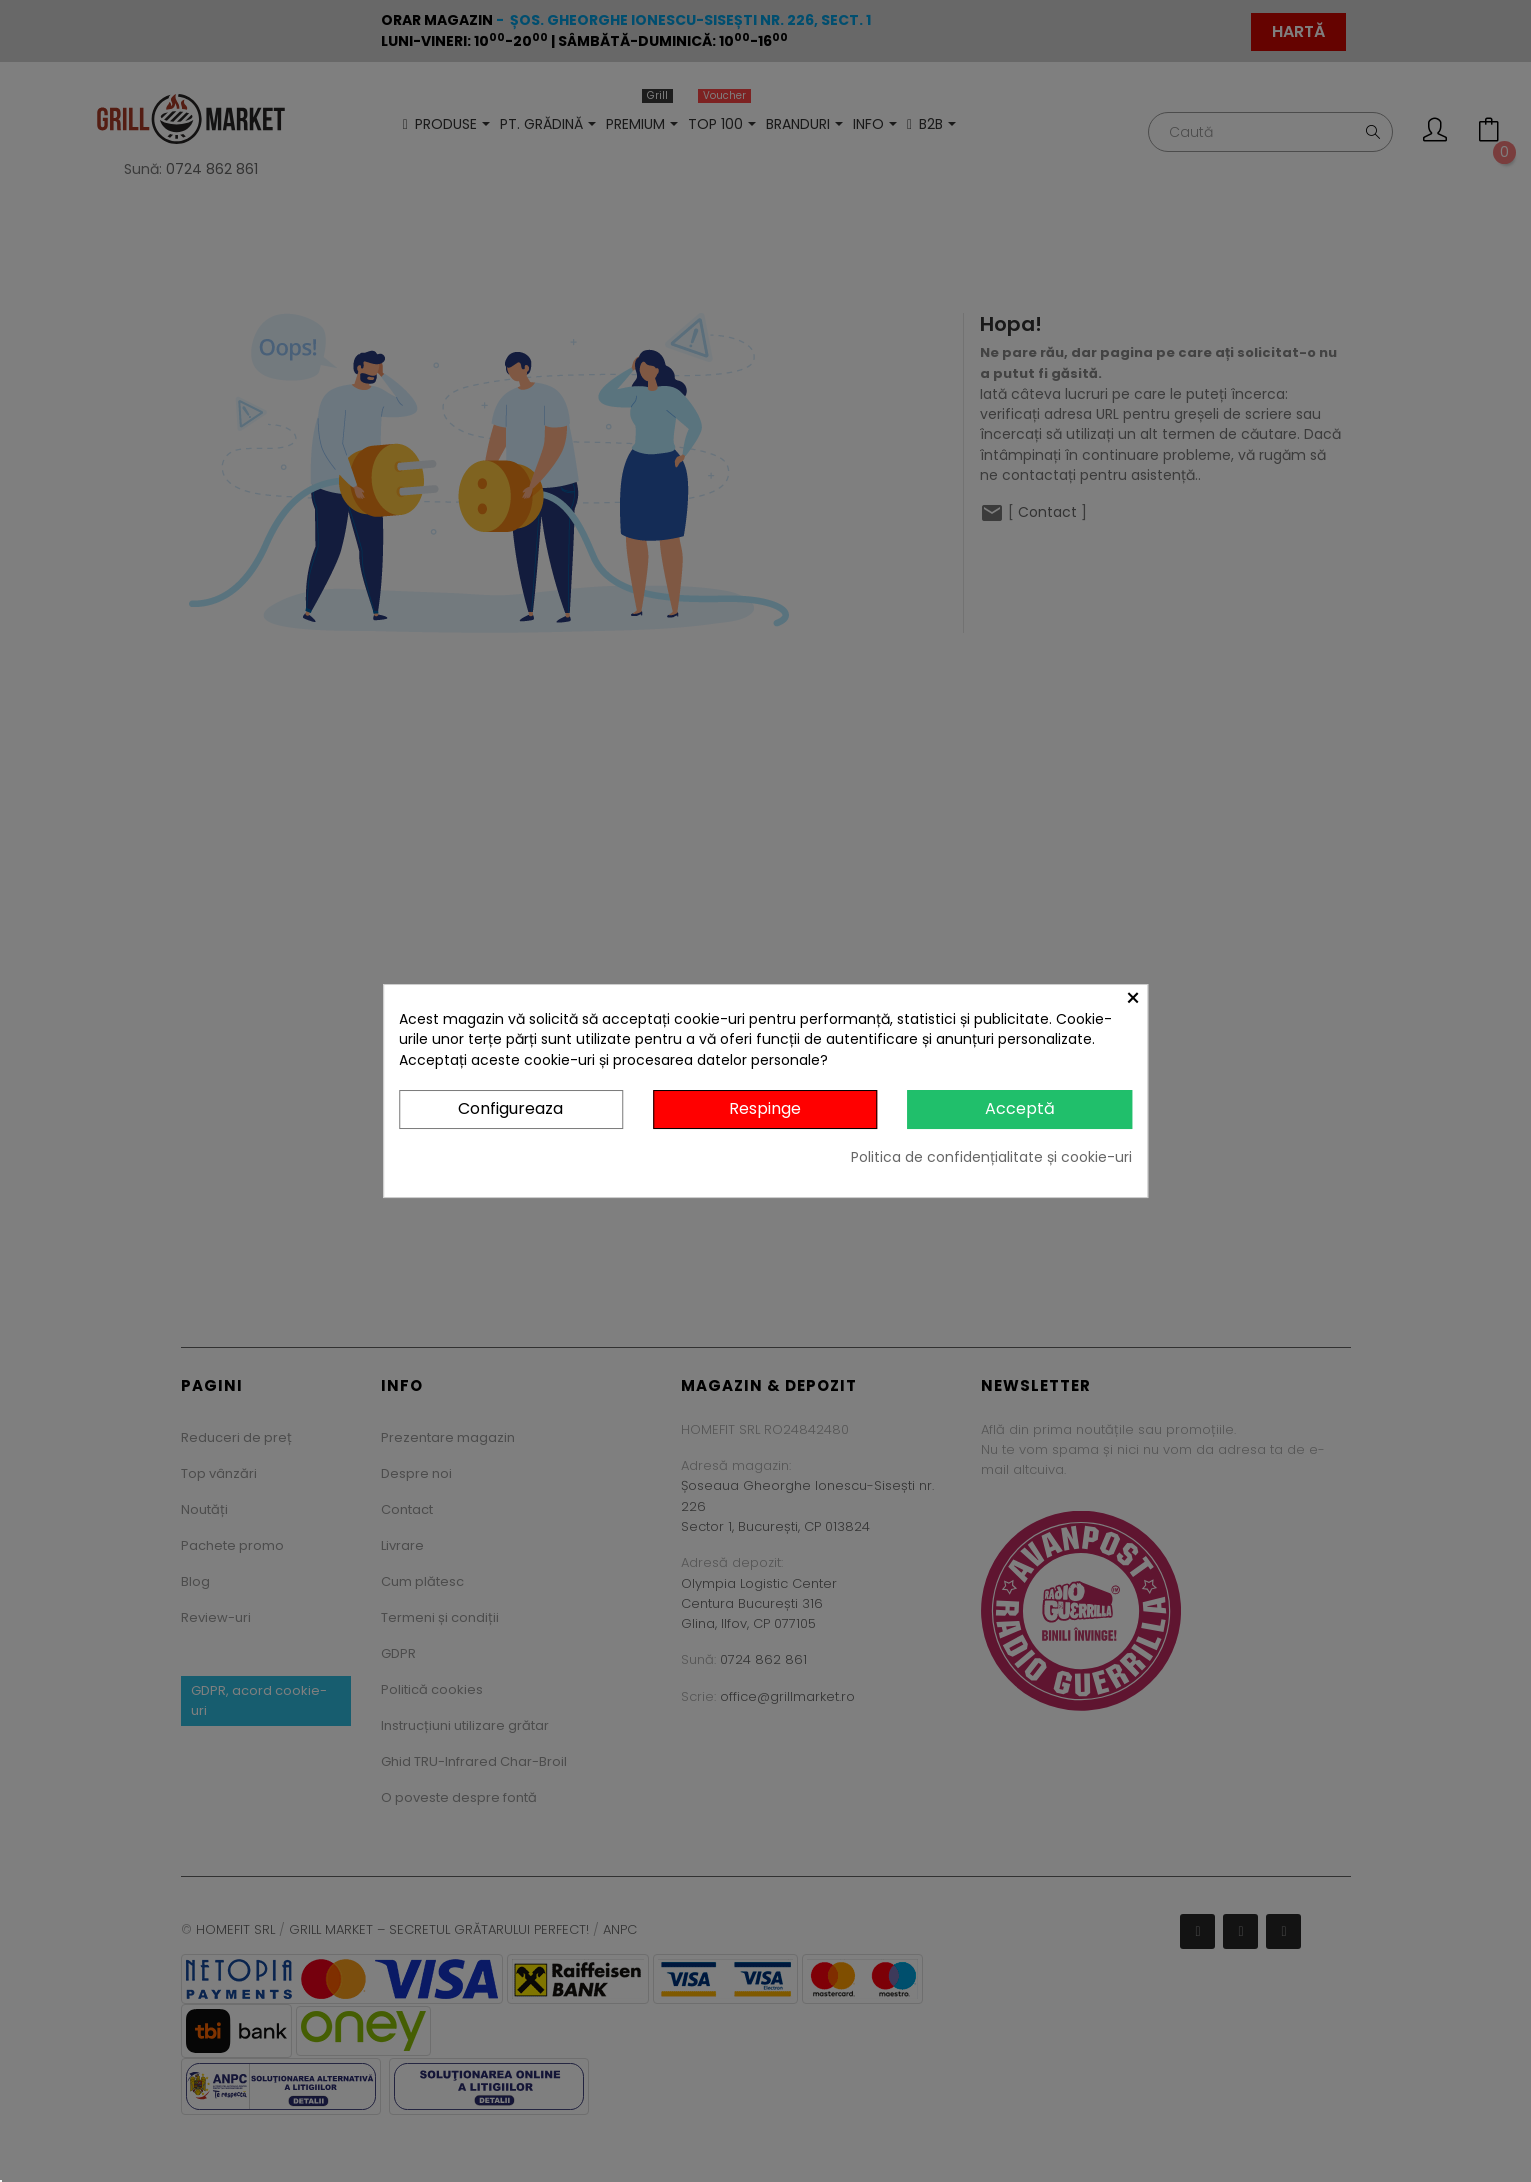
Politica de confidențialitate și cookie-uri (991, 1157)
